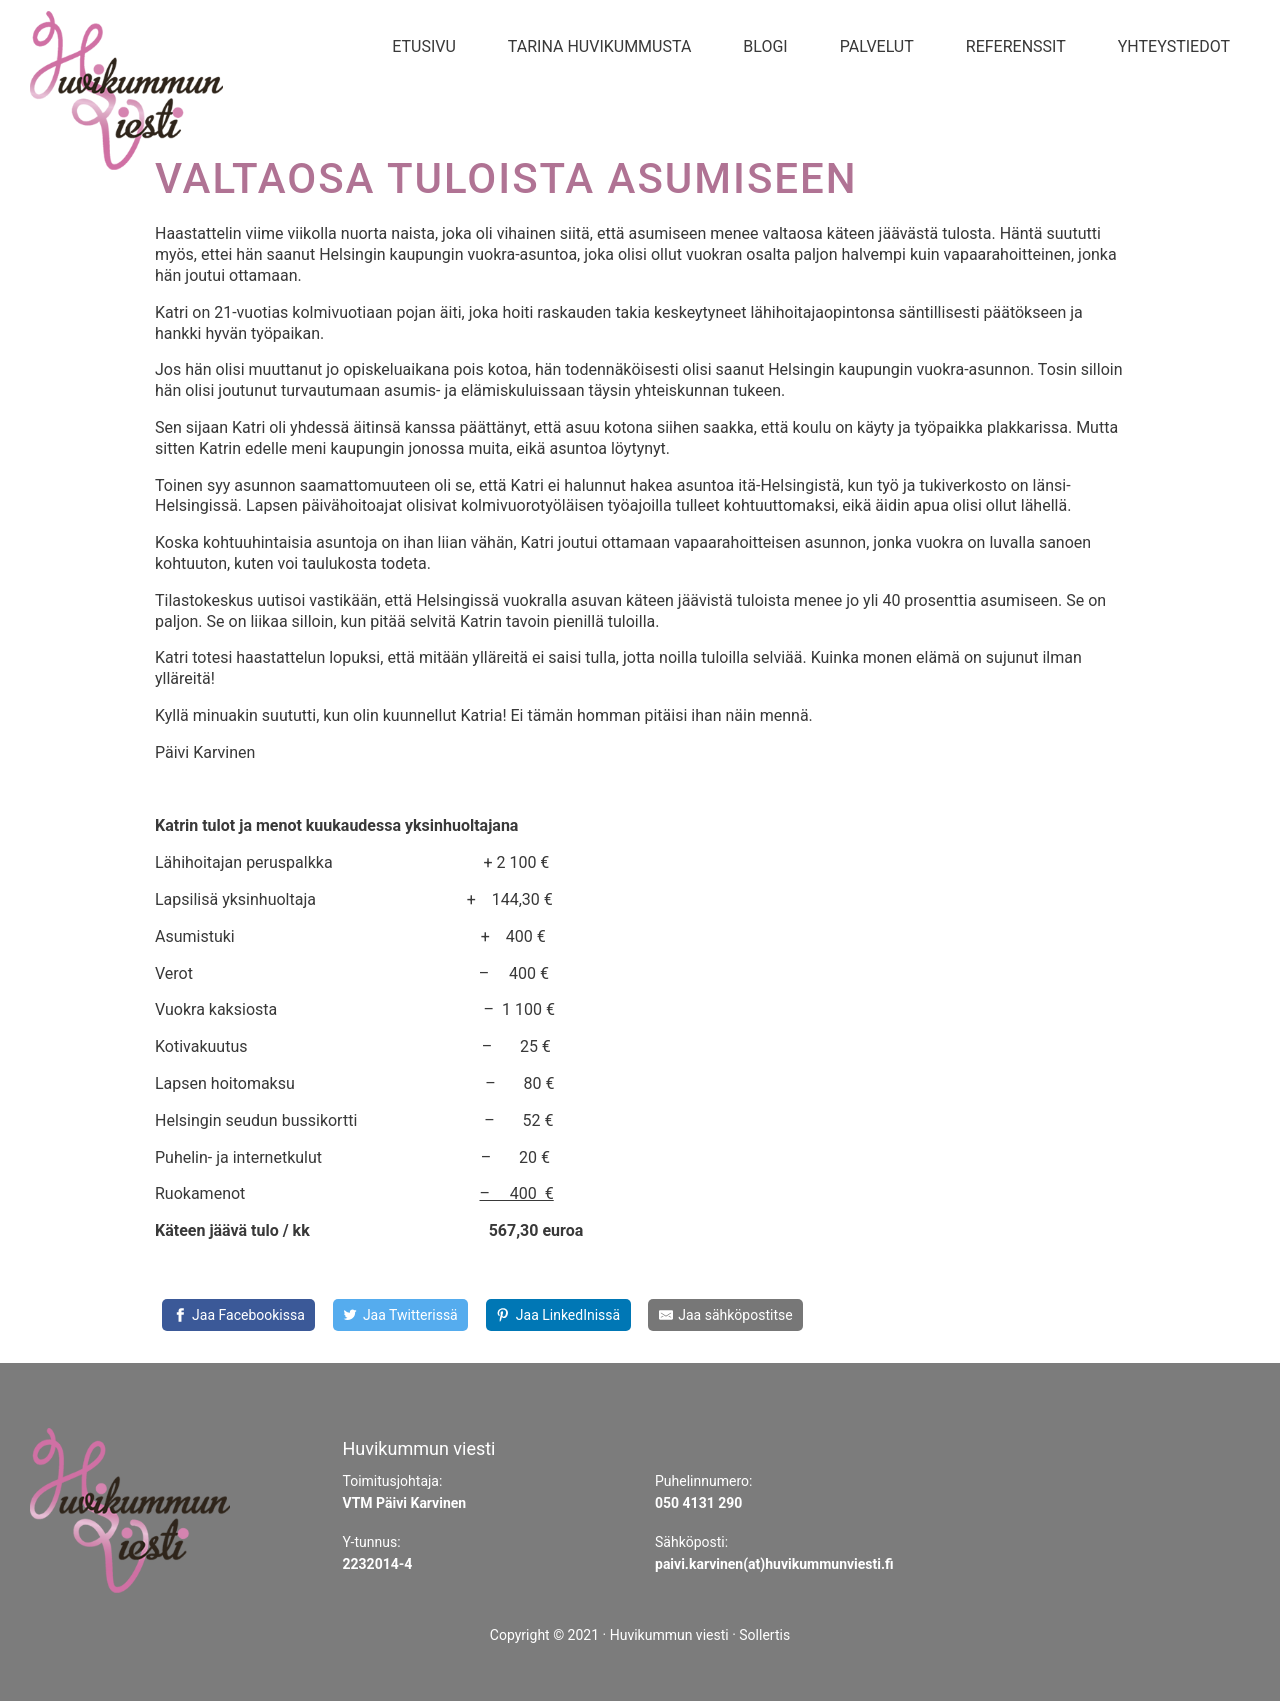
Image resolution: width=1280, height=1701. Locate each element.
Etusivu (424, 46)
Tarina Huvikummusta (599, 46)
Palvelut (877, 46)
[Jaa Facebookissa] (238, 1315)
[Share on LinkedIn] (558, 1315)
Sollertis (764, 1635)
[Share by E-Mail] (725, 1315)
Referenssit (1016, 46)
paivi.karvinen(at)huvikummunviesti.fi (774, 1564)
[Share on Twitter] (400, 1315)
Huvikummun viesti (669, 1635)
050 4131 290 (698, 1503)
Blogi (765, 46)
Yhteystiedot (1174, 46)
